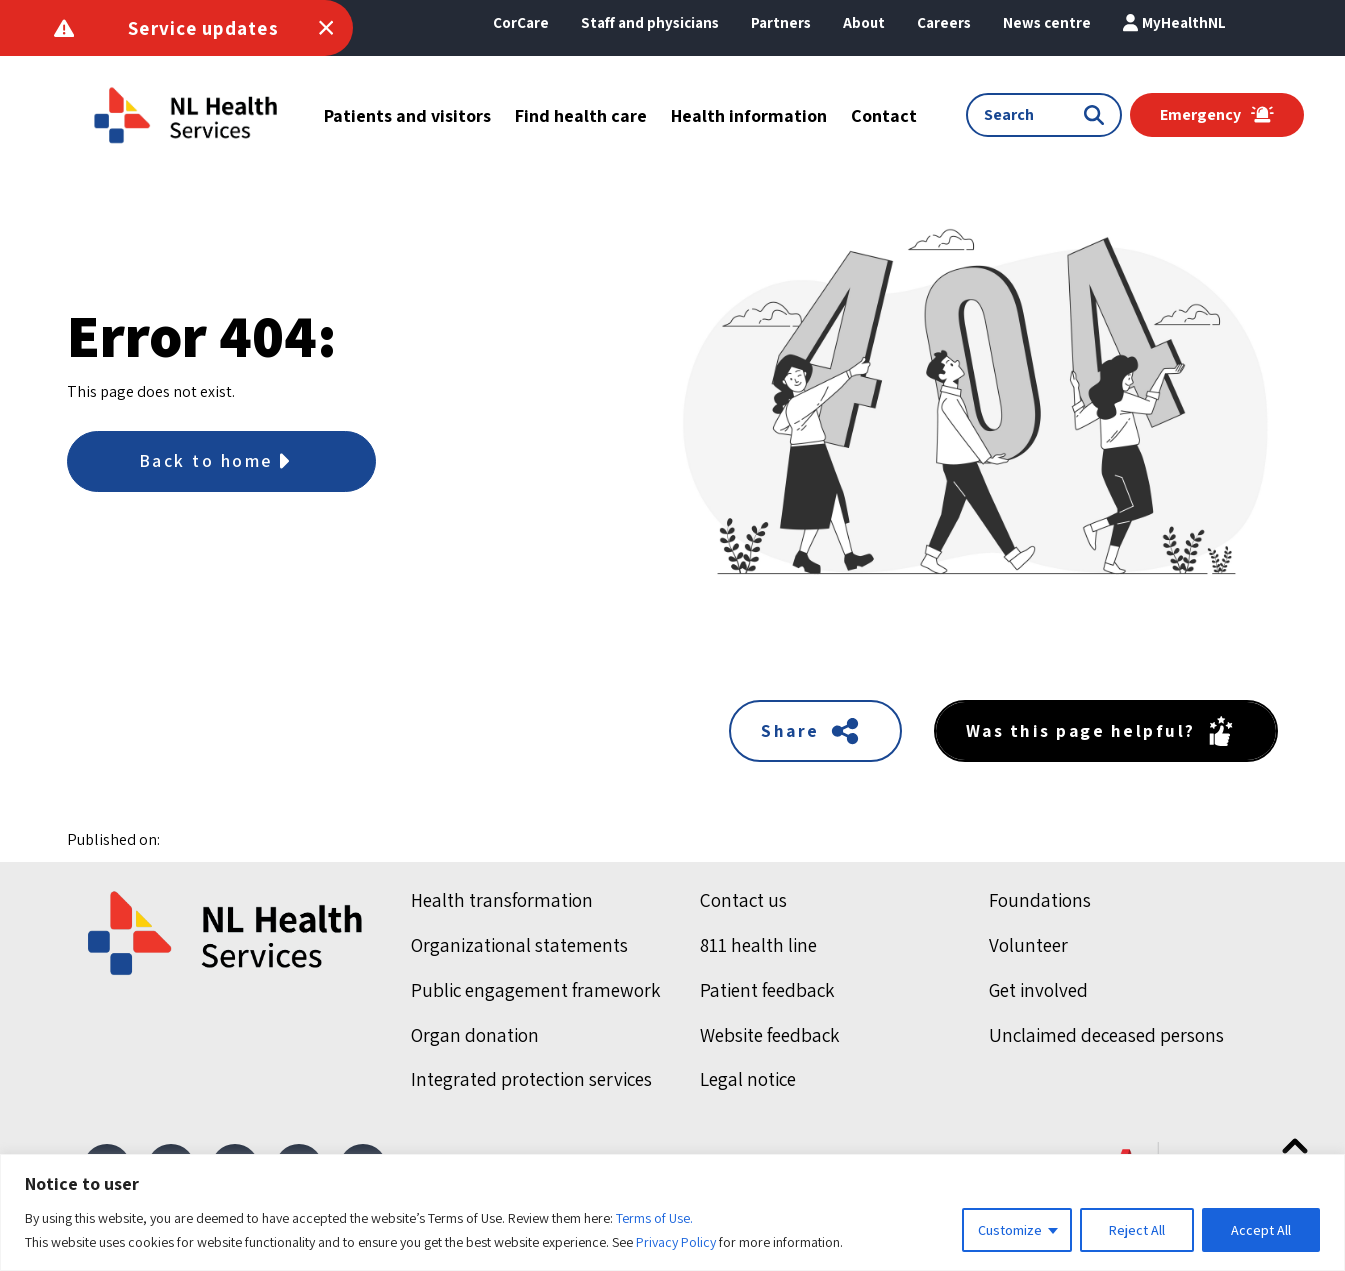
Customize (1010, 1230)
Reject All (1137, 1230)
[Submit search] (1098, 115)
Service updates (203, 28)
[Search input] (1034, 115)
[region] (672, 1212)
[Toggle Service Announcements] (326, 28)
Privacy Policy (676, 1242)
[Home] (227, 935)
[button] (864, 23)
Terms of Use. (654, 1218)
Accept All (1261, 1230)
